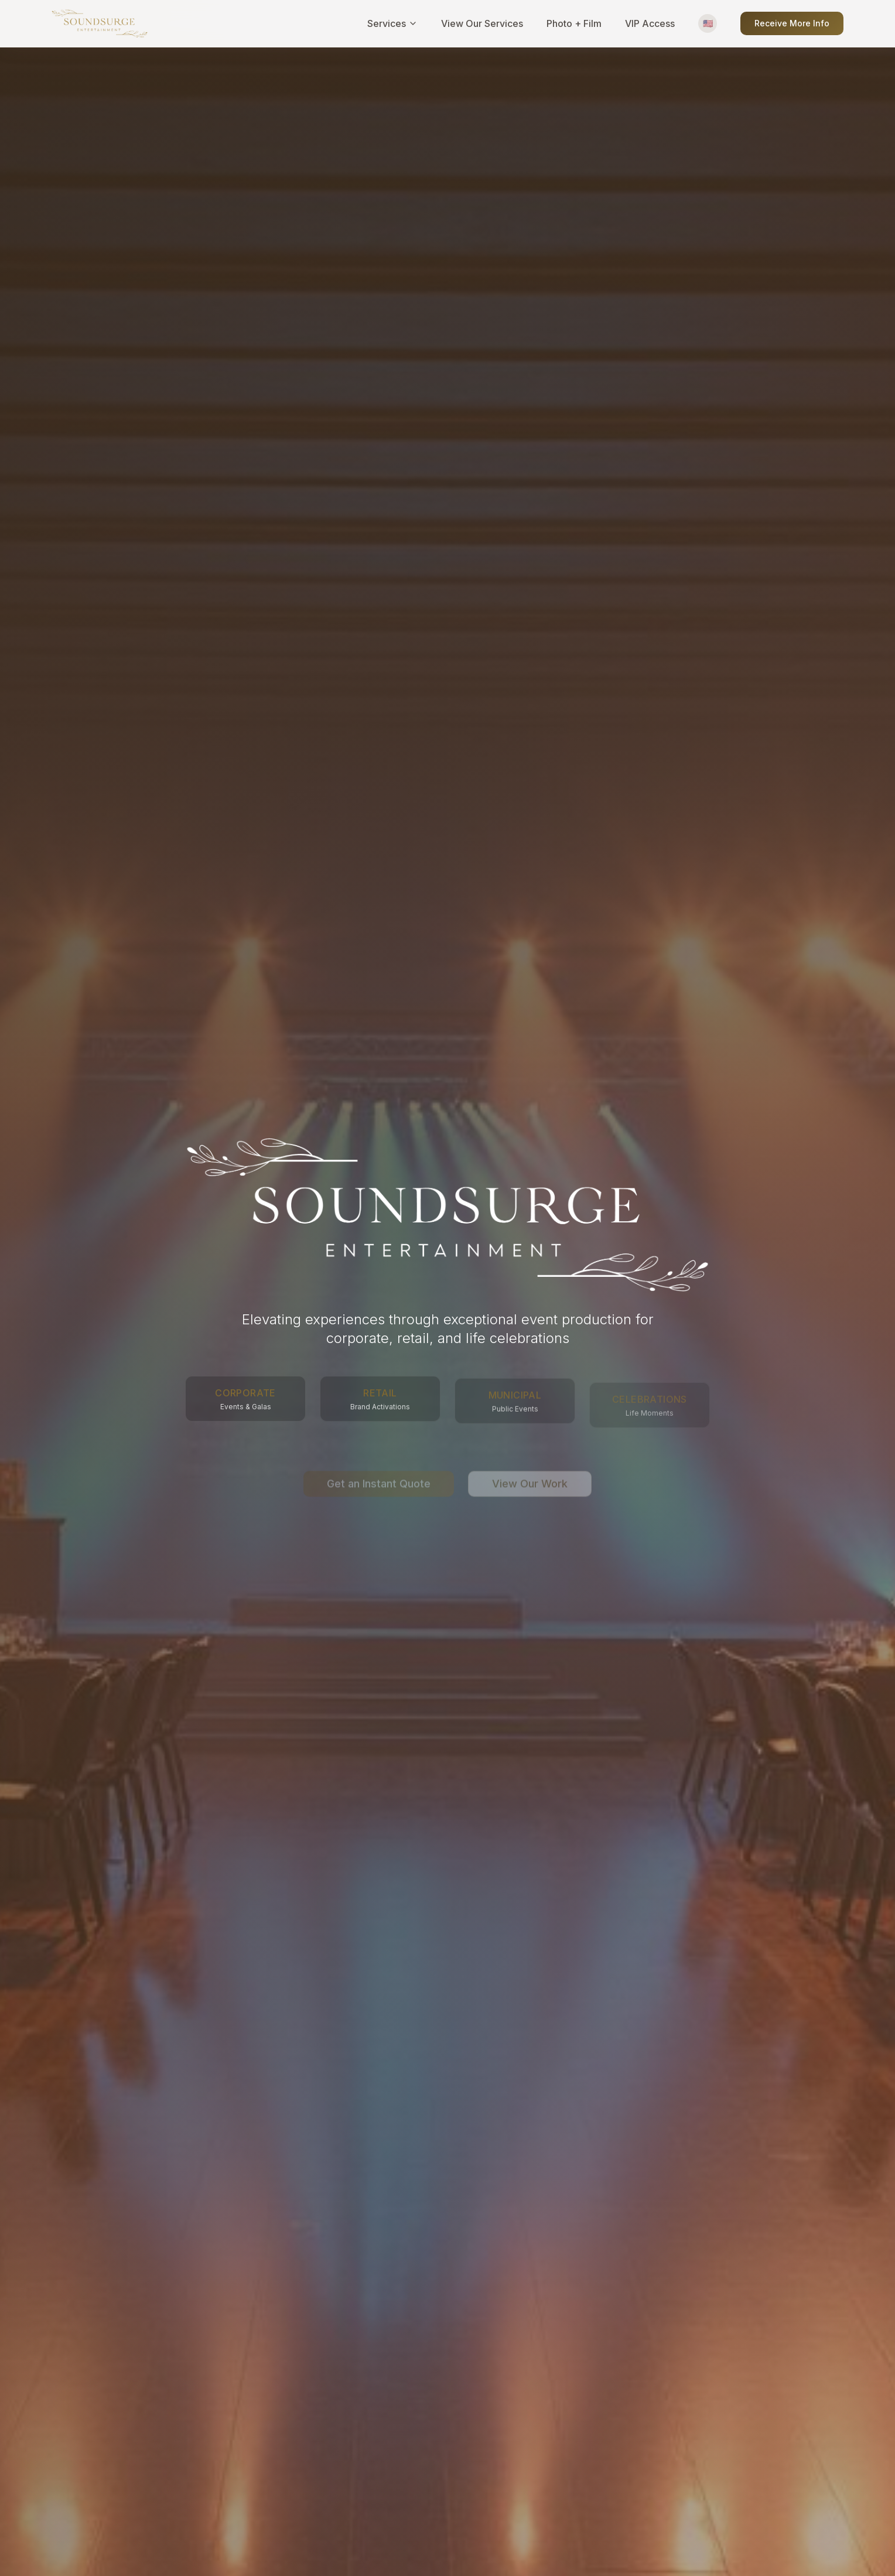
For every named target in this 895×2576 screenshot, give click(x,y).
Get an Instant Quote (379, 1472)
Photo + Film (574, 23)
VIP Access (650, 23)
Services (392, 23)
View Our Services (482, 23)
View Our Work (530, 1472)
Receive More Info (791, 23)
